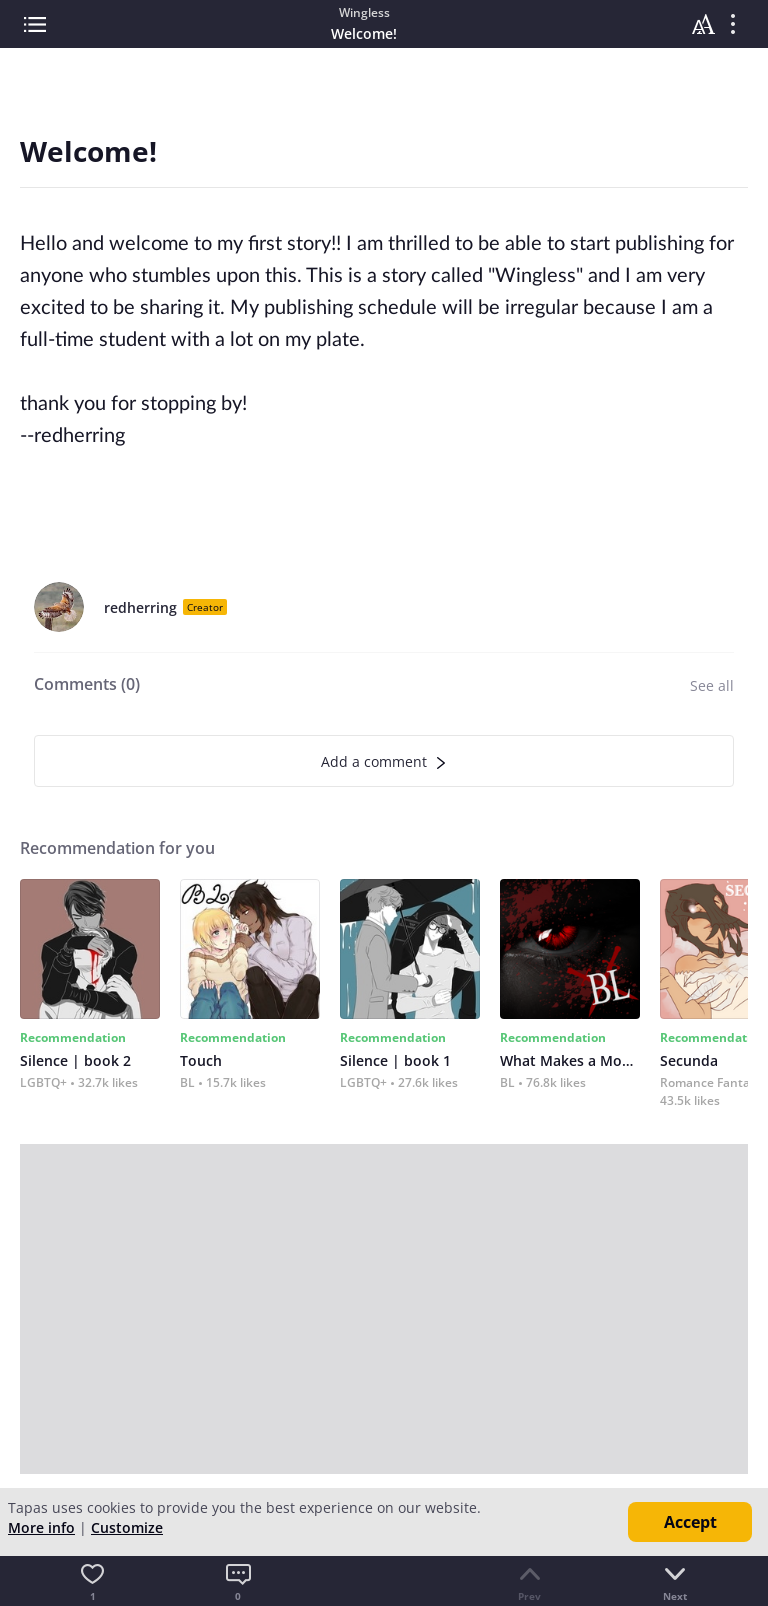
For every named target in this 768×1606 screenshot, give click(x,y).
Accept (690, 1522)
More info (41, 1527)
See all (712, 685)
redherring (140, 607)
